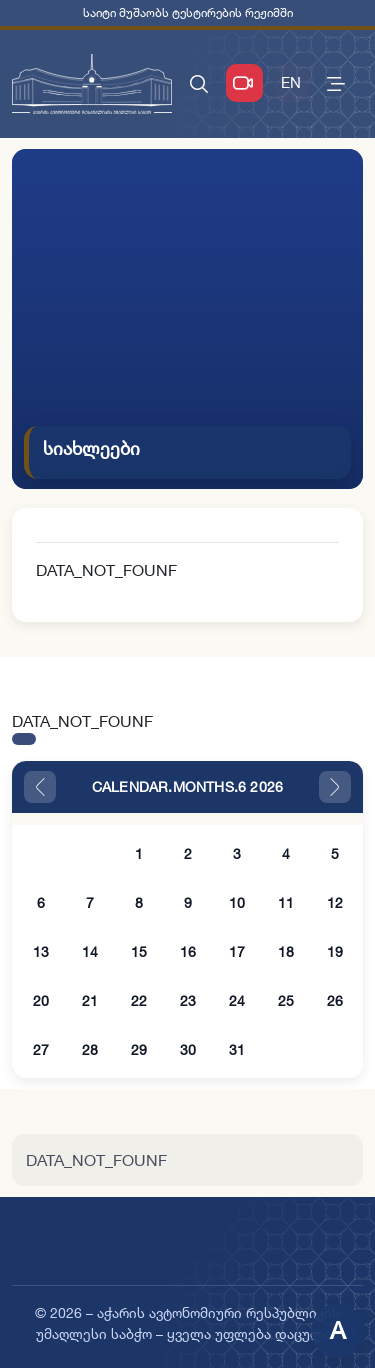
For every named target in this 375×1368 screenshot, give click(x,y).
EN (291, 82)
